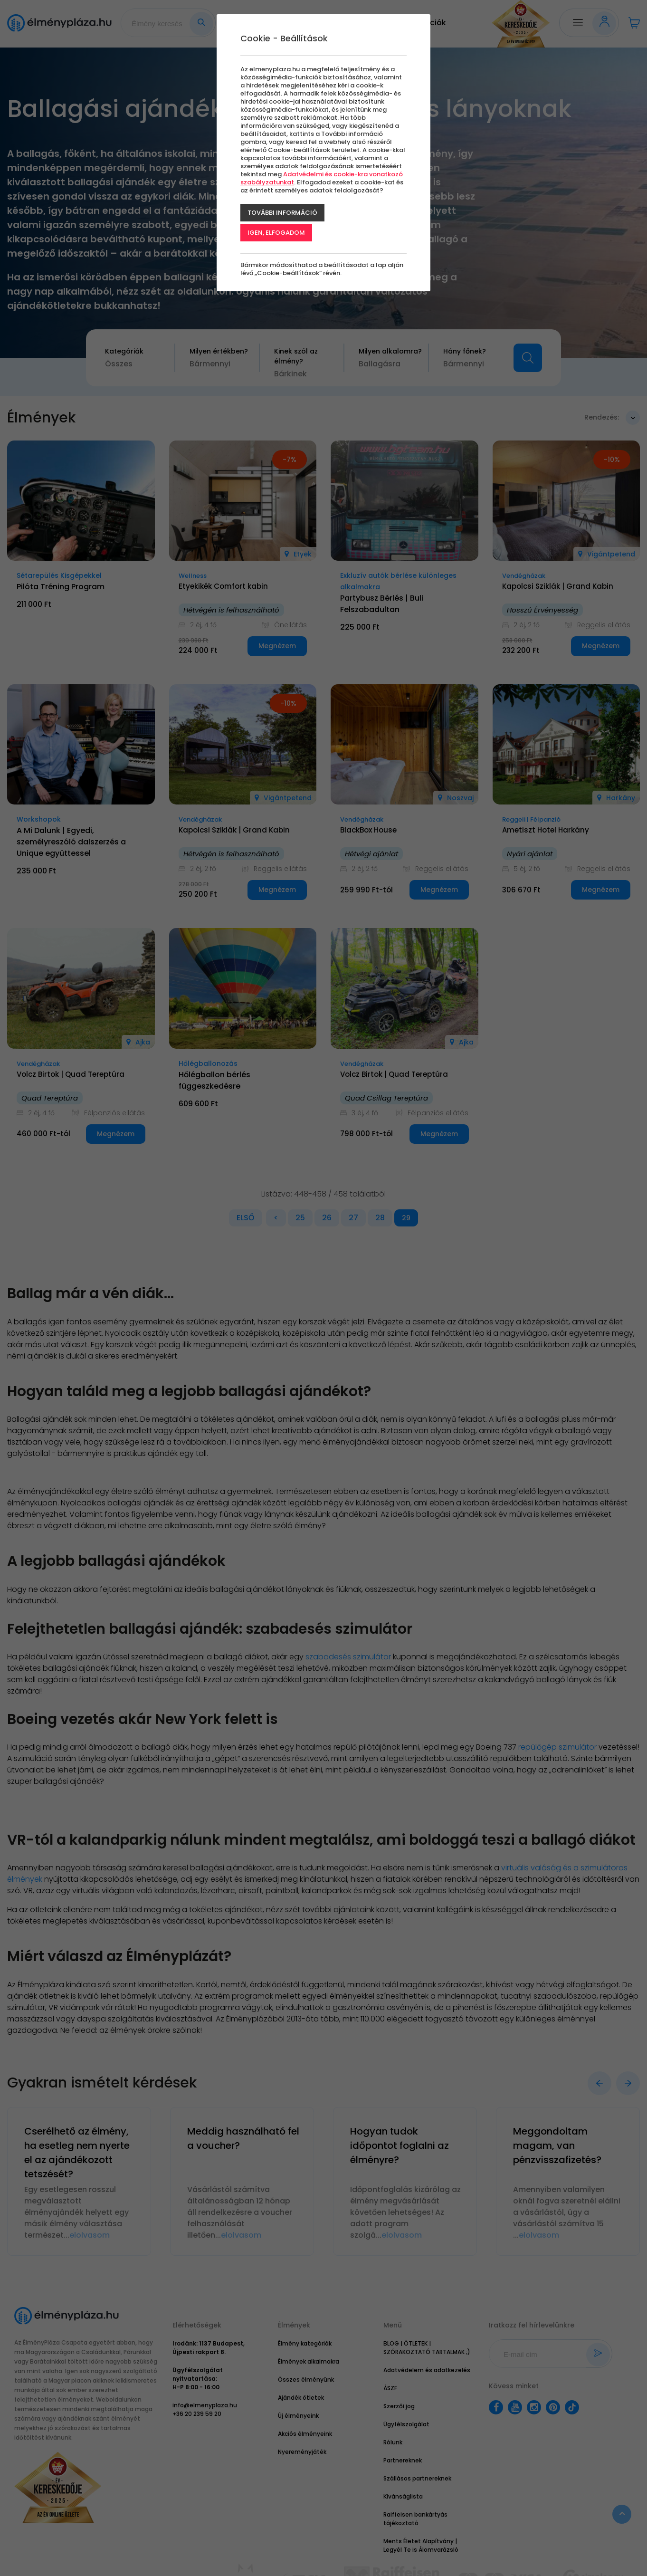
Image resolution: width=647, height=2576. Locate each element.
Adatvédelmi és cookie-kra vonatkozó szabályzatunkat (321, 178)
